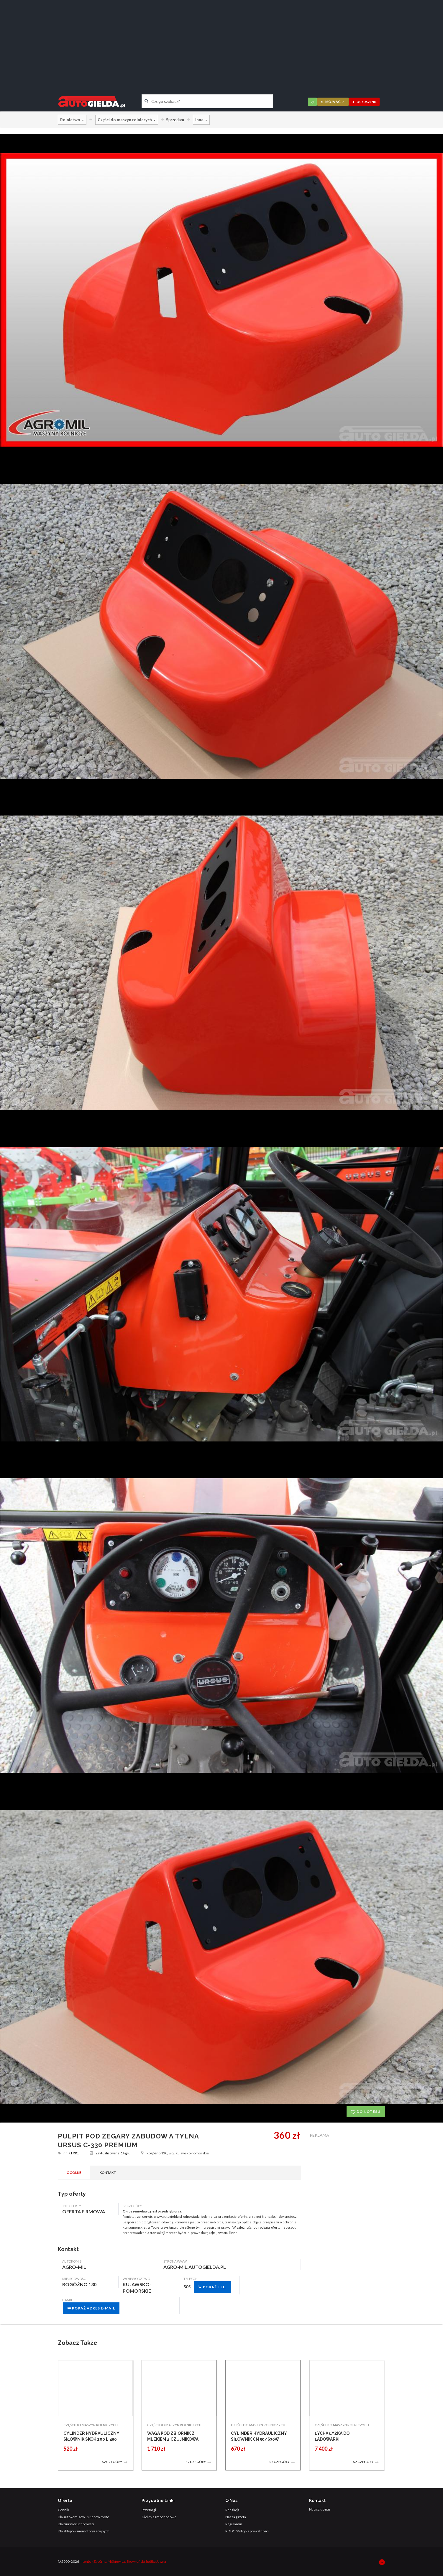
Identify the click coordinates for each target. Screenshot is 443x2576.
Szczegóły (114, 2462)
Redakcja (232, 2510)
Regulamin (233, 2524)
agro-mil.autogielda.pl (194, 2267)
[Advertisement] (221, 42)
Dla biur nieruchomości (76, 2524)
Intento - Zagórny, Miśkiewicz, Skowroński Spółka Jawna (123, 2561)
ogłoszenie (364, 101)
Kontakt (108, 2172)
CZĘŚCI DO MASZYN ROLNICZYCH (90, 2425)
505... (207, 2287)
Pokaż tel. (212, 2287)
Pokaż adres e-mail (91, 2308)
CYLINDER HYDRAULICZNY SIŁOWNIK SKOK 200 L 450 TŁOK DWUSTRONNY (91, 2439)
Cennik (63, 2510)
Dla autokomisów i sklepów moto (83, 2517)
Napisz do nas (320, 2509)
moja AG (332, 101)
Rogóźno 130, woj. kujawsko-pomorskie (175, 2153)
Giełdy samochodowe (159, 2517)
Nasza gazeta (235, 2517)
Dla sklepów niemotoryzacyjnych (83, 2531)
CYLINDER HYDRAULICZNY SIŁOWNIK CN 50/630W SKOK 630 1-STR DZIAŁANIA (259, 2439)
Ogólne (74, 2172)
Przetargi (149, 2510)
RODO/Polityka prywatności (247, 2531)
